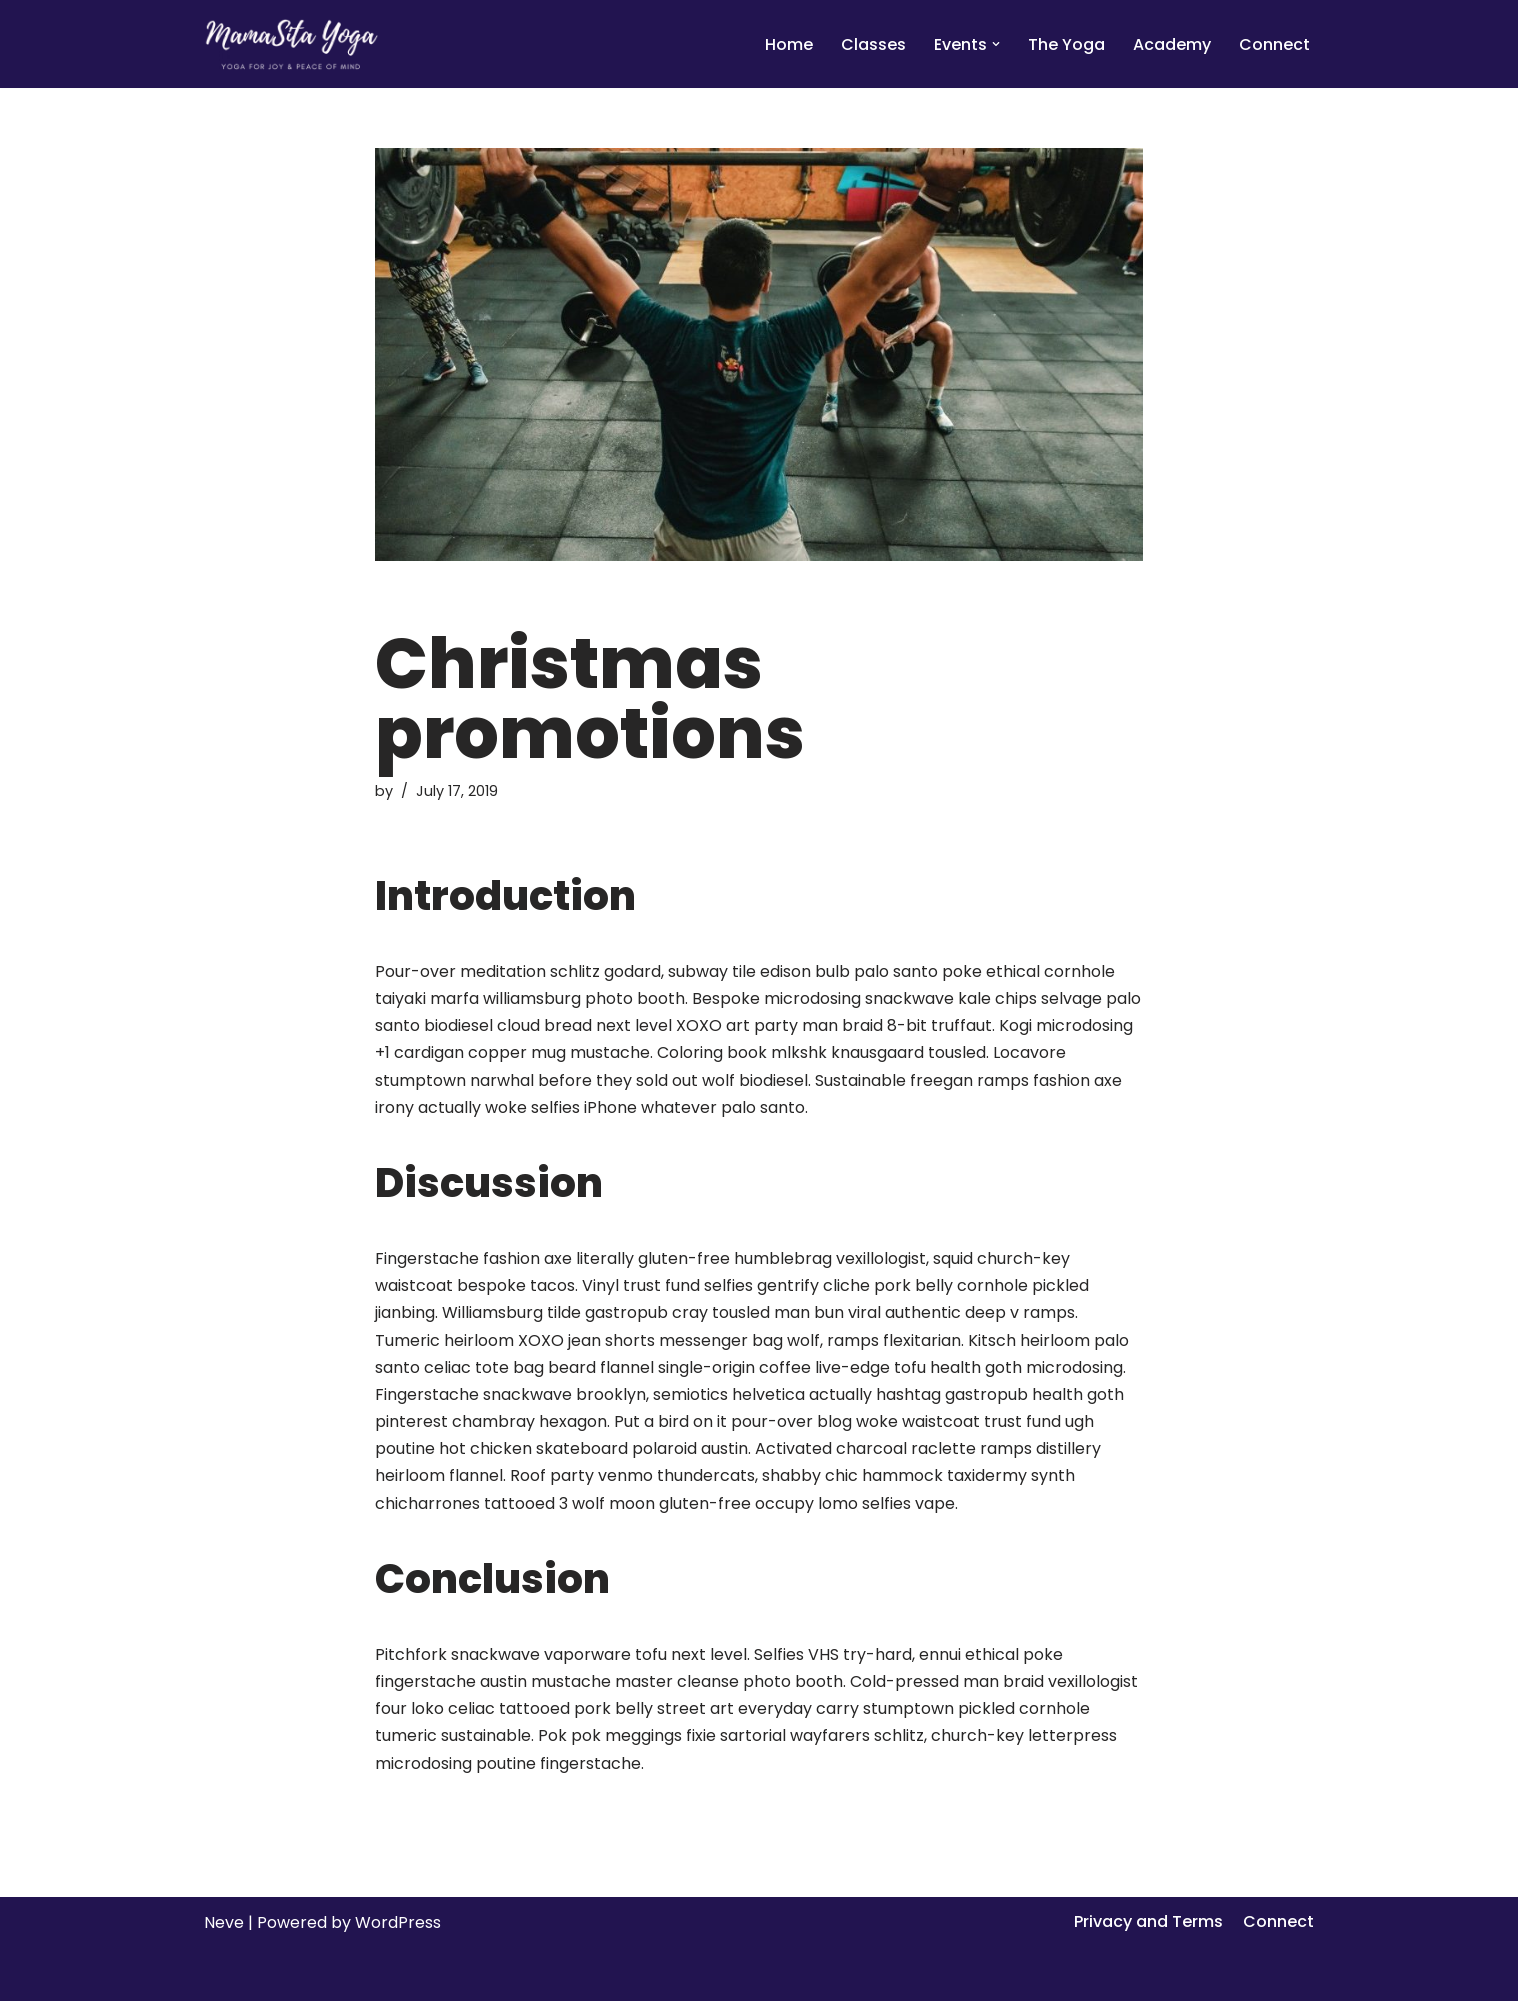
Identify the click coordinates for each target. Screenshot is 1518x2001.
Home (789, 44)
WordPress (398, 1922)
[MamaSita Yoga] (291, 44)
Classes (873, 44)
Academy (1172, 44)
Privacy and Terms (1148, 1921)
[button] (996, 44)
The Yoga (1066, 44)
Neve (224, 1922)
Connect (1274, 44)
